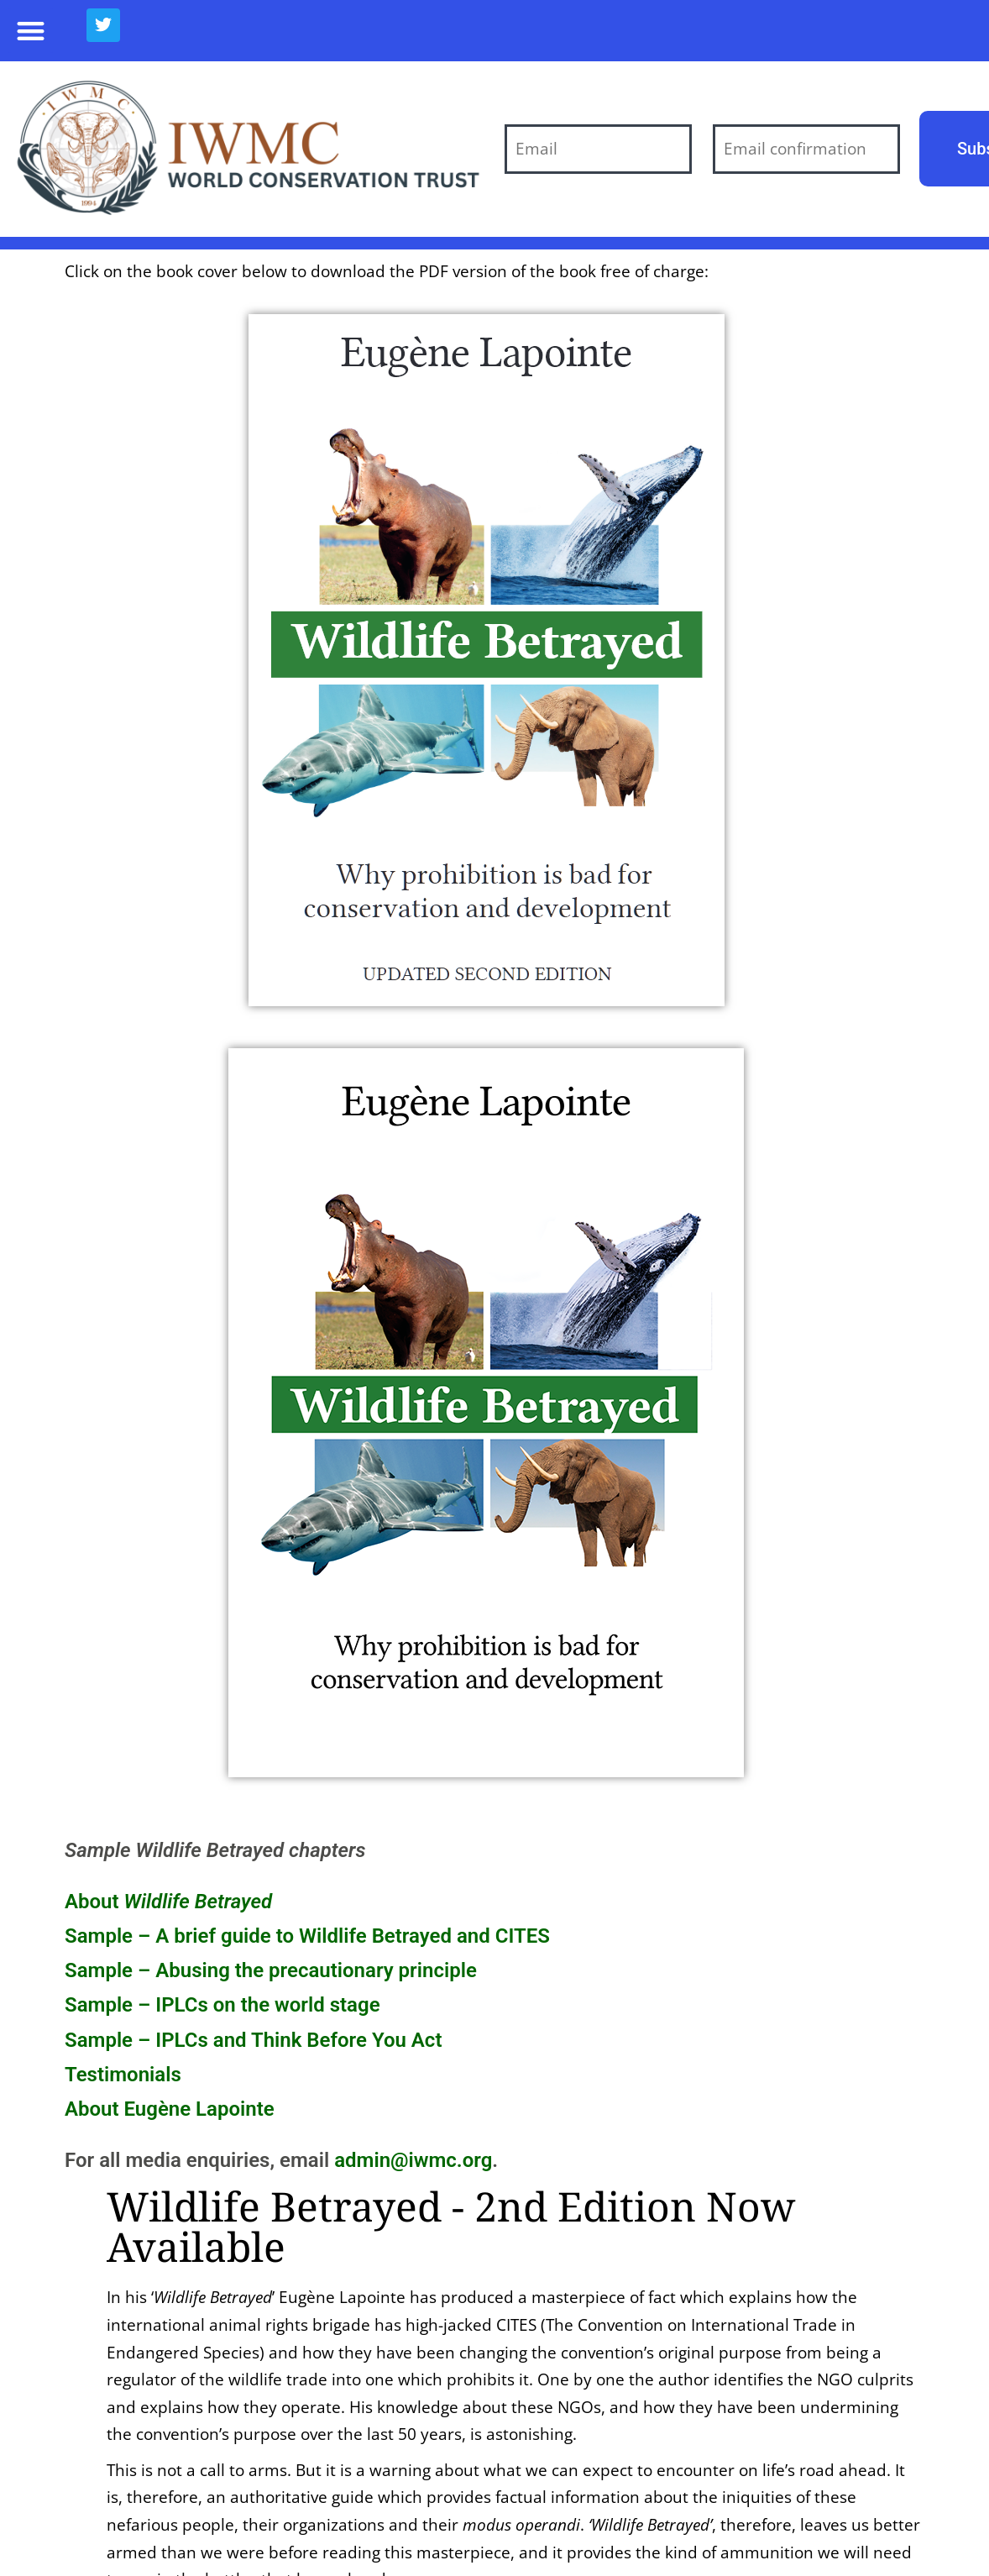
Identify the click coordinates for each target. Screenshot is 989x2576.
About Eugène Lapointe (170, 2109)
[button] (30, 30)
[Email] (598, 149)
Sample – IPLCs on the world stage (222, 2005)
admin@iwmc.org (413, 2160)
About (168, 1901)
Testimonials (123, 2074)
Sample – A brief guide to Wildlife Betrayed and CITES (307, 1936)
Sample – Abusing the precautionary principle (271, 1970)
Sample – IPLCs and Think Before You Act (253, 2040)
